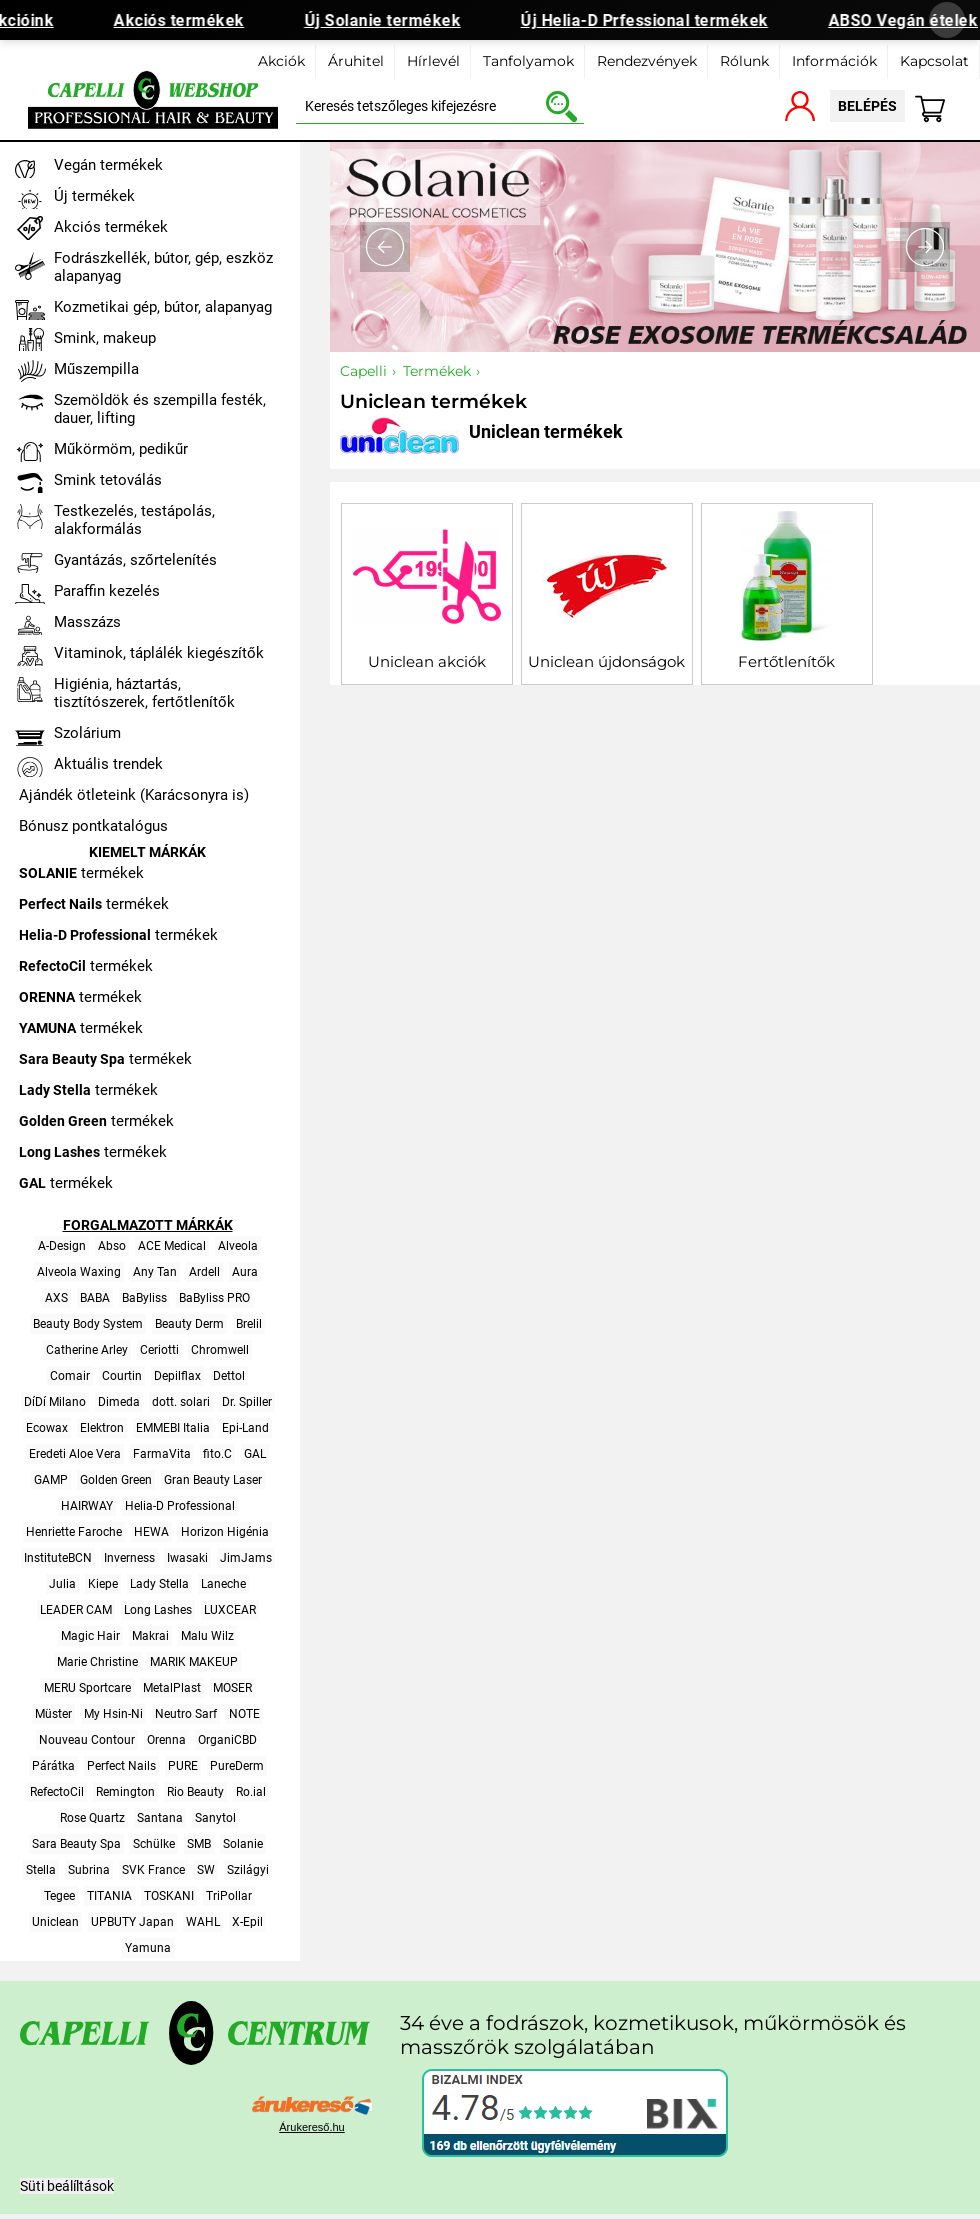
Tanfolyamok (528, 61)
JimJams (246, 1558)
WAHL (203, 1922)
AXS (56, 1298)
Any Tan (155, 1272)
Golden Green (116, 1480)
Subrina (89, 1870)
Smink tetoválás (108, 480)
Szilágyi (248, 1870)
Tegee (59, 1896)
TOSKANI (169, 1896)
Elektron (102, 1428)
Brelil (249, 1324)
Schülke (154, 1844)
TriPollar (229, 1896)
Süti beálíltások (67, 2186)
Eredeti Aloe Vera (75, 1454)
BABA (95, 1298)
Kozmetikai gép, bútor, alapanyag (163, 307)
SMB (199, 1844)
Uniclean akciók (427, 661)
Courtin (122, 1376)
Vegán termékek (108, 165)
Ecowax (47, 1428)
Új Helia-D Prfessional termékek (653, 20)
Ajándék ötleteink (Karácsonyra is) (134, 795)
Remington (125, 1792)
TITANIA (109, 1896)
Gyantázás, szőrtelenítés (135, 560)
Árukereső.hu (311, 2127)
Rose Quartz (92, 1818)
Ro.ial (251, 1792)
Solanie (243, 1844)
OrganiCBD (227, 1740)
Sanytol (215, 1818)
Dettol (229, 1376)
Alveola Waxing (79, 1272)
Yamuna (148, 1948)
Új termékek (94, 196)
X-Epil (247, 1922)
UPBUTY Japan (132, 1922)
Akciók (281, 61)
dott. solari (181, 1402)
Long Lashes (158, 1610)
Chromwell (220, 1350)
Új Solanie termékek (390, 20)
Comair (70, 1376)
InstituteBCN (58, 1558)
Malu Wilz (207, 1636)
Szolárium (87, 733)
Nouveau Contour (87, 1740)
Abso (112, 1246)
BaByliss (144, 1298)
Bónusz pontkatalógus (93, 826)
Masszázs (87, 622)
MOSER (232, 1688)
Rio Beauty (195, 1792)
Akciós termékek (187, 20)
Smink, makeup (105, 338)
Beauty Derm (189, 1324)
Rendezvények (647, 61)
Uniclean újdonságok (606, 661)
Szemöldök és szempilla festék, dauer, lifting (160, 409)
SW (206, 1870)
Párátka (53, 1766)
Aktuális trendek (108, 764)
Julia (62, 1584)
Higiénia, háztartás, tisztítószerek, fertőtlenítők (144, 693)
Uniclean (55, 1922)
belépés (867, 106)
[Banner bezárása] (947, 20)
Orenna (166, 1740)
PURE (183, 1766)
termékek (81, 873)
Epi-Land (245, 1428)
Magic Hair (90, 1636)
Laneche (223, 1584)
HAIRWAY (87, 1506)
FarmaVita (162, 1454)
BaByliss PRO (214, 1298)
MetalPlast (172, 1688)
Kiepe (103, 1584)
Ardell (204, 1272)
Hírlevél (433, 61)
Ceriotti (159, 1350)
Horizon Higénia (225, 1532)
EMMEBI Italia (173, 1428)
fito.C (217, 1454)
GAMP (51, 1480)
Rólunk (744, 61)
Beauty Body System (88, 1324)
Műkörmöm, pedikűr (121, 449)
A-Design (62, 1246)
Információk (834, 61)
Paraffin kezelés (107, 591)
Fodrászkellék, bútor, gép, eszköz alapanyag (163, 267)
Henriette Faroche (74, 1532)
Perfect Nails (121, 1766)
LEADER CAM (76, 1610)
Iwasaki (187, 1558)
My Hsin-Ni (113, 1714)
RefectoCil (57, 1792)
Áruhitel (356, 61)
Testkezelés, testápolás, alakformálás (134, 520)
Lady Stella (159, 1584)
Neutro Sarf (186, 1714)
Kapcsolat (934, 61)
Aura (245, 1272)
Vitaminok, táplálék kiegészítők (159, 653)
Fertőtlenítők (786, 661)
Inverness (129, 1558)
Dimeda (119, 1402)
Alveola (238, 1246)
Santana (160, 1818)
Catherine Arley (87, 1350)
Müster (53, 1714)
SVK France (153, 1870)
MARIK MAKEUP (194, 1662)
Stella (41, 1870)
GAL (255, 1454)
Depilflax (177, 1376)
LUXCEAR (230, 1610)
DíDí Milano (55, 1402)
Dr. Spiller (247, 1402)
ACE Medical (172, 1246)
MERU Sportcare (87, 1688)
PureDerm (237, 1766)
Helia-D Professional (180, 1506)
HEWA (151, 1532)
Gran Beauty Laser (213, 1480)
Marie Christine (97, 1662)
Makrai (150, 1636)
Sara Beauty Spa (76, 1844)
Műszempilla (96, 369)
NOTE (244, 1714)
